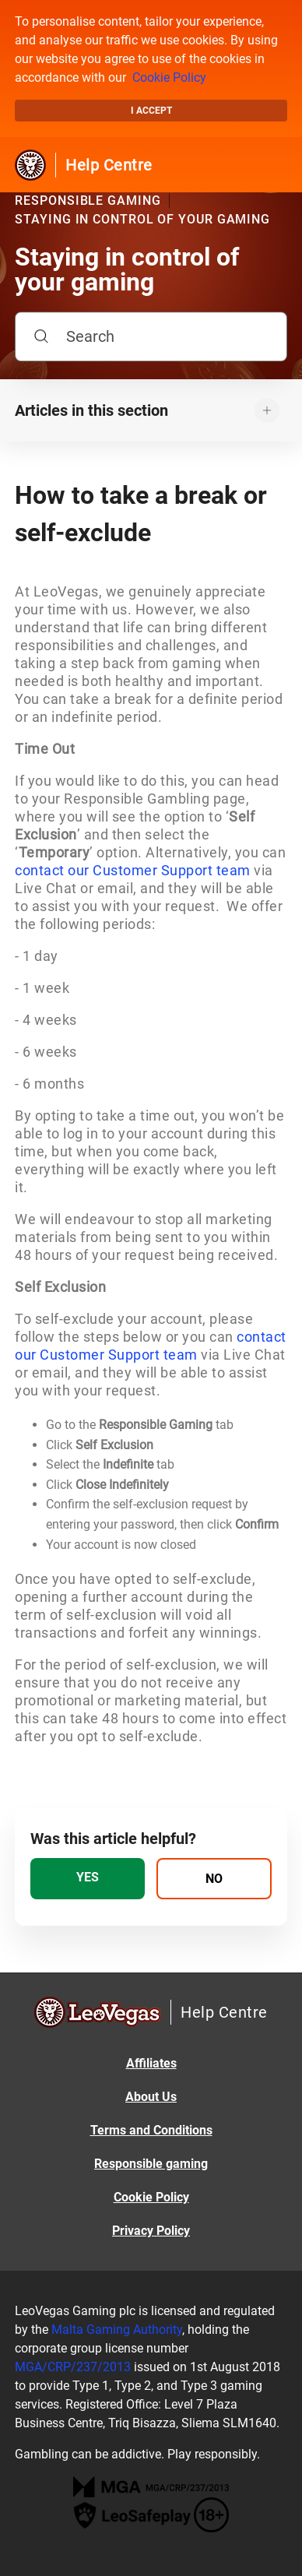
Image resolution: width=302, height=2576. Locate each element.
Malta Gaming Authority (116, 2329)
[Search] (150, 336)
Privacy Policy (151, 2230)
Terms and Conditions (151, 2130)
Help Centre (109, 165)
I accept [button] (151, 110)
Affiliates (151, 2063)
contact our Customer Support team (133, 870)
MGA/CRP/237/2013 (73, 2367)
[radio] (87, 1878)
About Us (151, 2096)
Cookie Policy (169, 77)
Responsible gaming (151, 2163)
